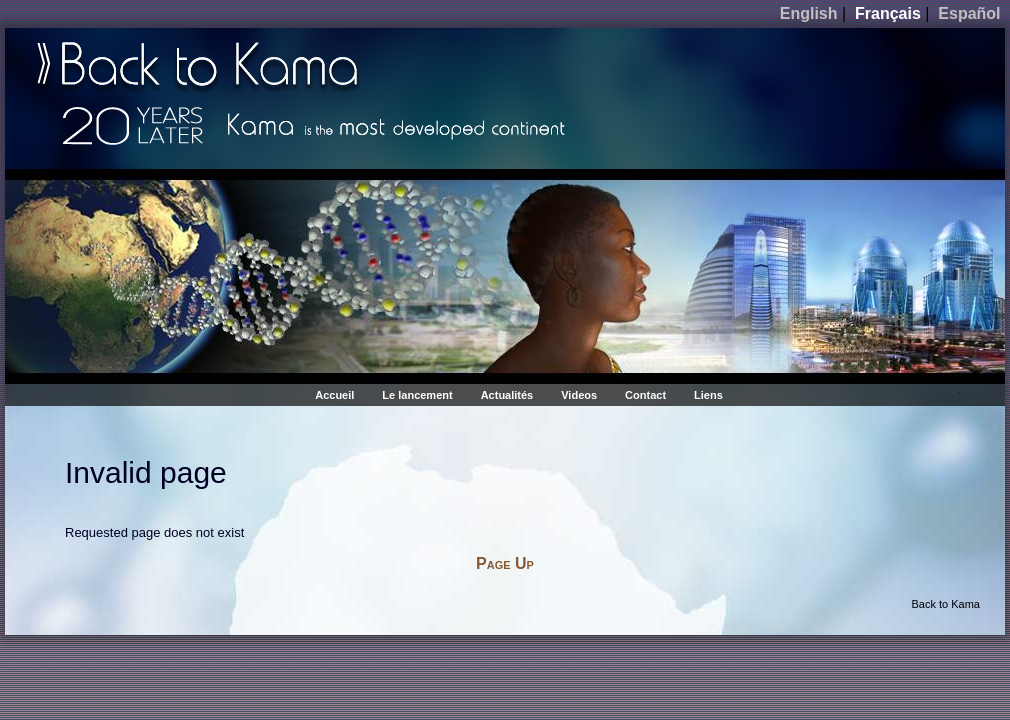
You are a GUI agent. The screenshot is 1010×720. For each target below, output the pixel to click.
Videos (579, 395)
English (809, 13)
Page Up (505, 563)
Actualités (507, 395)
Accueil (334, 395)
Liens (708, 395)
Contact (645, 395)
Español (969, 13)
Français (888, 13)
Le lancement (417, 395)
